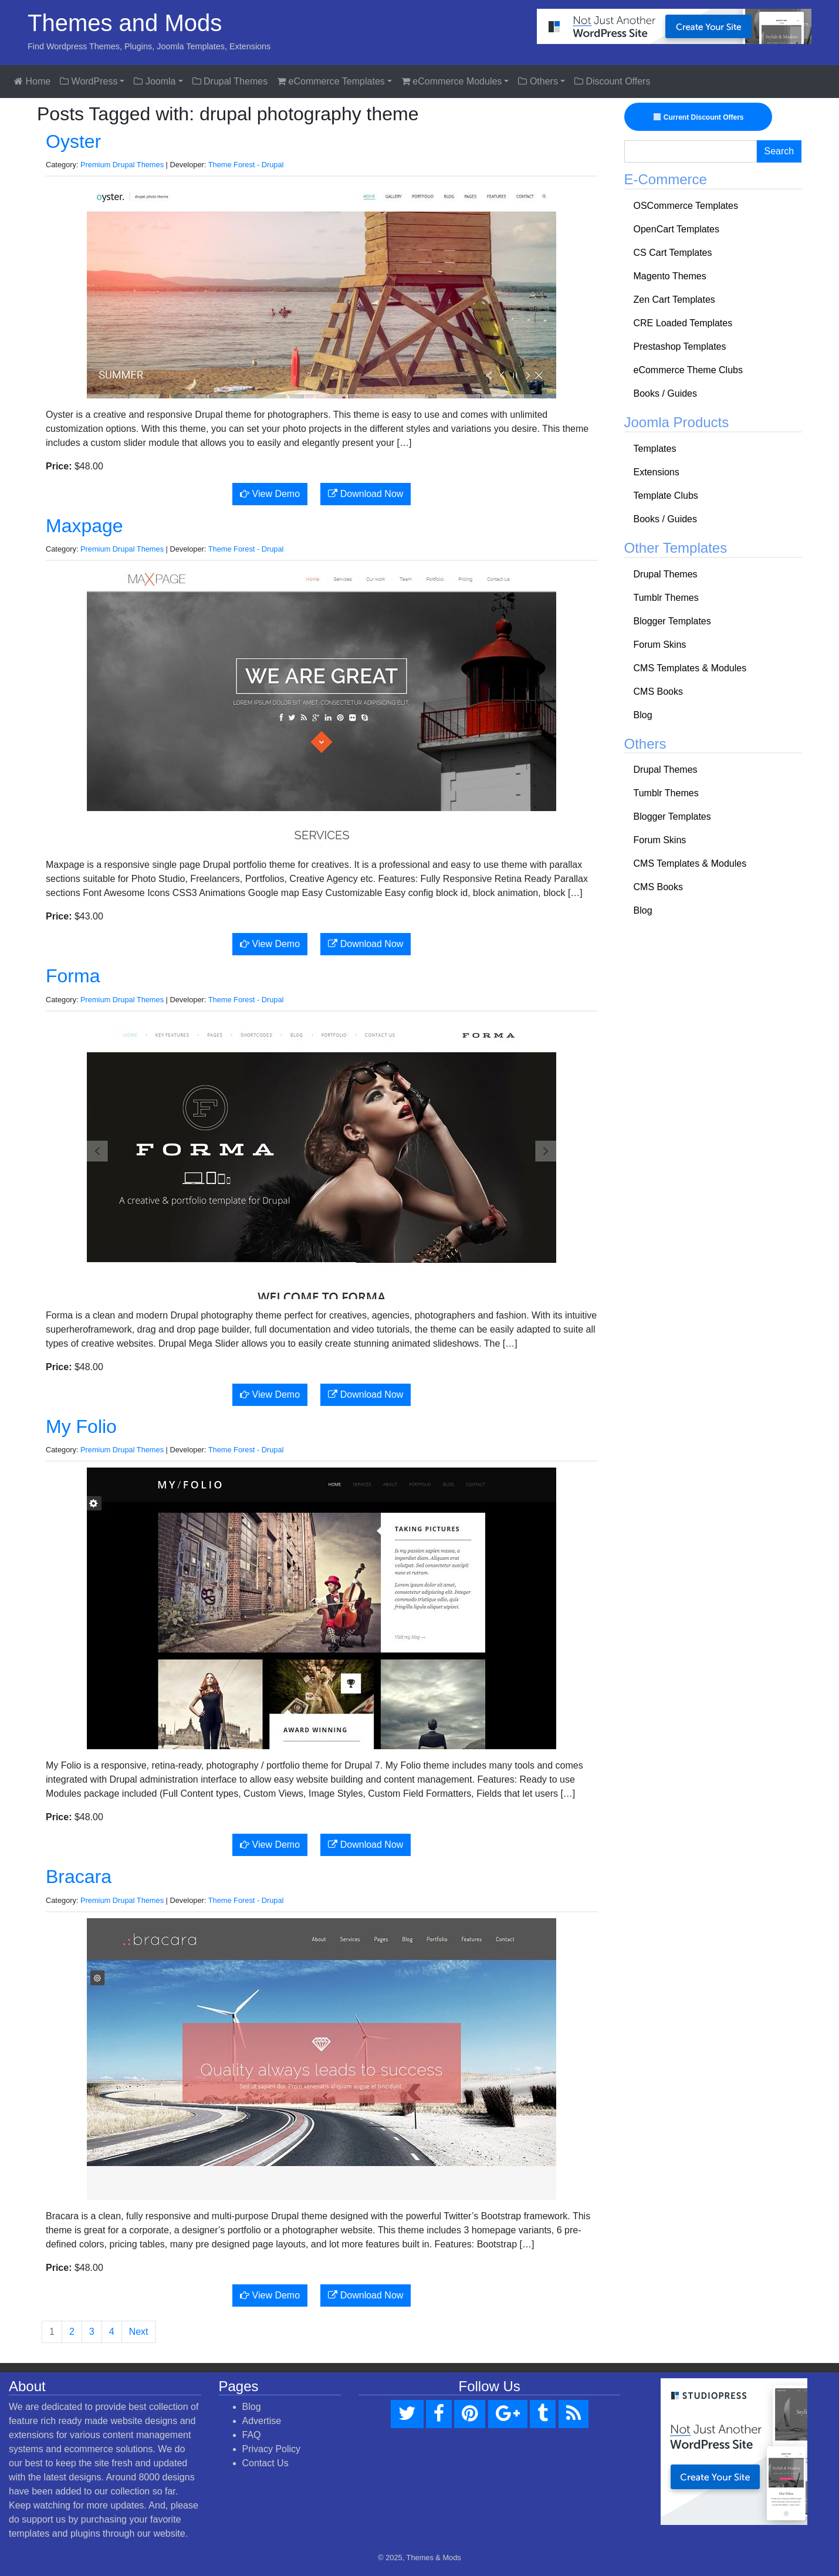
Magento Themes (670, 276)
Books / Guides (666, 393)
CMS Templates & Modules (690, 668)
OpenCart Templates (676, 229)
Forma (73, 975)
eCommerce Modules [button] (451, 81)
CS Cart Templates (673, 253)
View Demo (270, 494)
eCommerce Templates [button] (331, 81)
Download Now (365, 494)
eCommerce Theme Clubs (688, 370)
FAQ (251, 2435)
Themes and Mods (125, 23)
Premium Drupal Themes (122, 164)
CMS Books (658, 692)
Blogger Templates (672, 621)
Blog (643, 715)
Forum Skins (660, 645)
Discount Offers (612, 81)
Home (32, 81)
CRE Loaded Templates (683, 323)
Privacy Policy (271, 2449)
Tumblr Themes (666, 598)
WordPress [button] (88, 81)
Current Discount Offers (699, 117)
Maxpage (84, 525)
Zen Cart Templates (674, 300)
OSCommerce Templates (686, 206)
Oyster (73, 141)
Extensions (656, 472)
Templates (655, 449)
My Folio (81, 1426)
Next (138, 2332)
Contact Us (265, 2463)
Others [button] (537, 81)
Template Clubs (666, 496)
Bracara (78, 1876)
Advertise (262, 2421)
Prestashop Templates (680, 346)
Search (779, 151)
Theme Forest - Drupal (246, 164)
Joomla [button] (154, 81)
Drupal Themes (230, 81)
